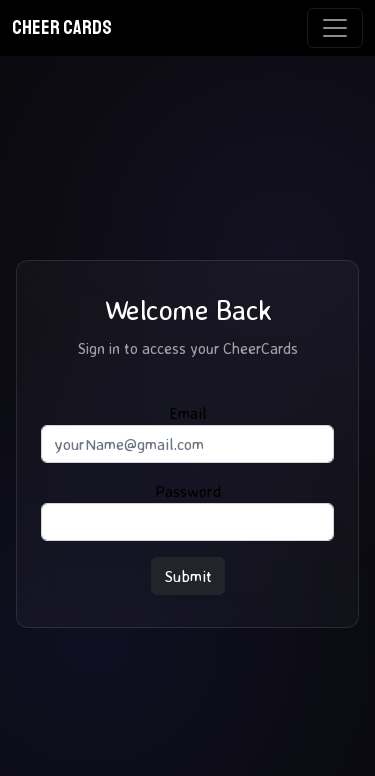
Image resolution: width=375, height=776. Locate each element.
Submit (188, 576)
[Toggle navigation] (335, 28)
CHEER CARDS (62, 27)
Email (188, 413)
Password (188, 491)
